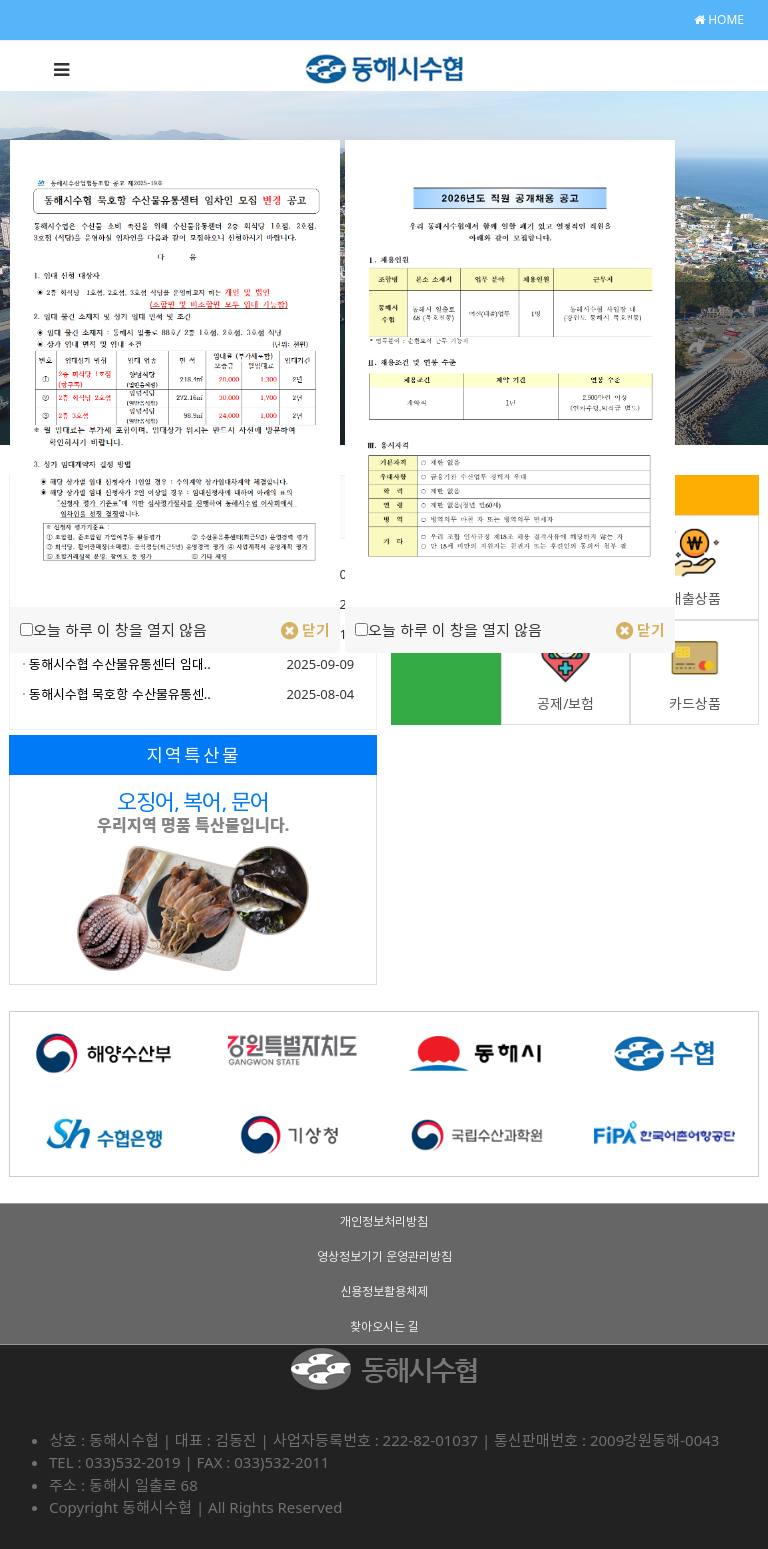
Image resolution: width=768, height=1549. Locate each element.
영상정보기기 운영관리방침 (384, 1256)
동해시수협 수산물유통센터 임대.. (120, 664)
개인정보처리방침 (384, 1221)
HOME (719, 19)
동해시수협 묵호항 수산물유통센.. (120, 694)
